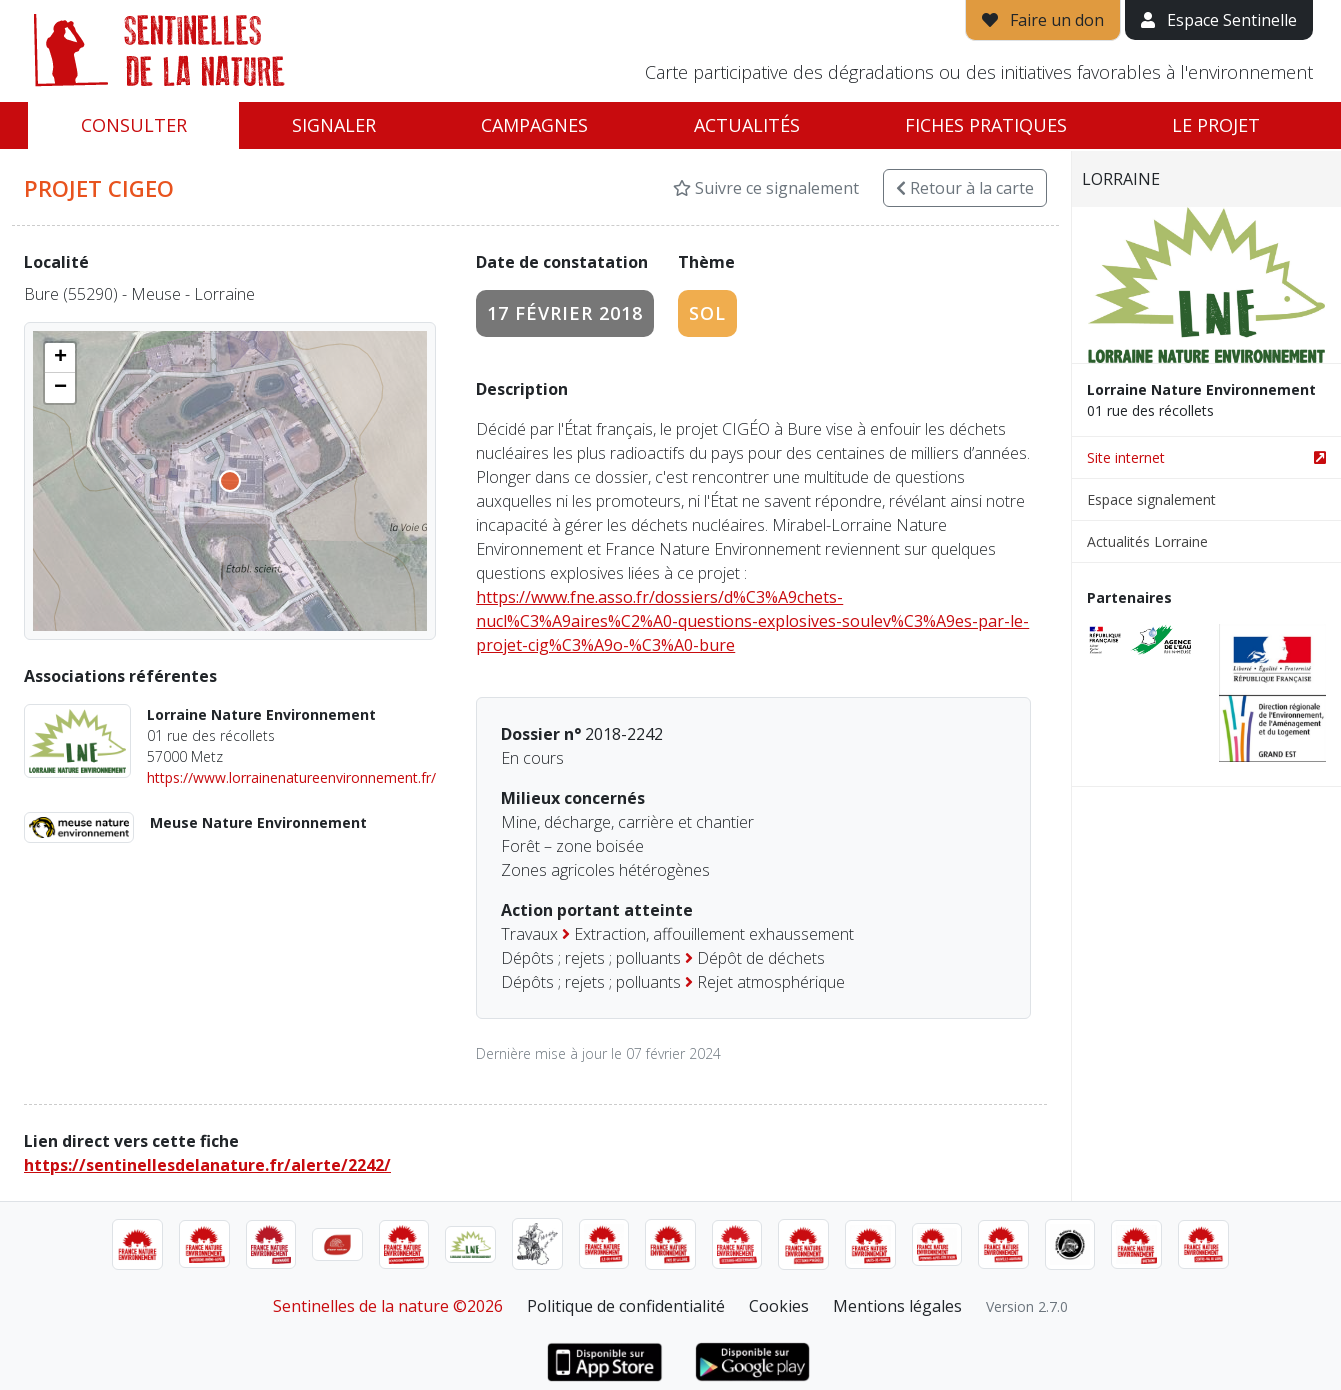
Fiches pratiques (986, 125)
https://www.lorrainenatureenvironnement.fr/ (291, 777)
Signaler (334, 125)
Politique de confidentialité (626, 1306)
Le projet (1216, 125)
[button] (60, 358)
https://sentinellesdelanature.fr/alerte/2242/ (207, 1165)
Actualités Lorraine (1147, 541)
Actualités (747, 125)
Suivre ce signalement (766, 188)
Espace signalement (1151, 499)
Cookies (779, 1306)
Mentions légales (897, 1306)
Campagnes (534, 125)
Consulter (134, 125)
